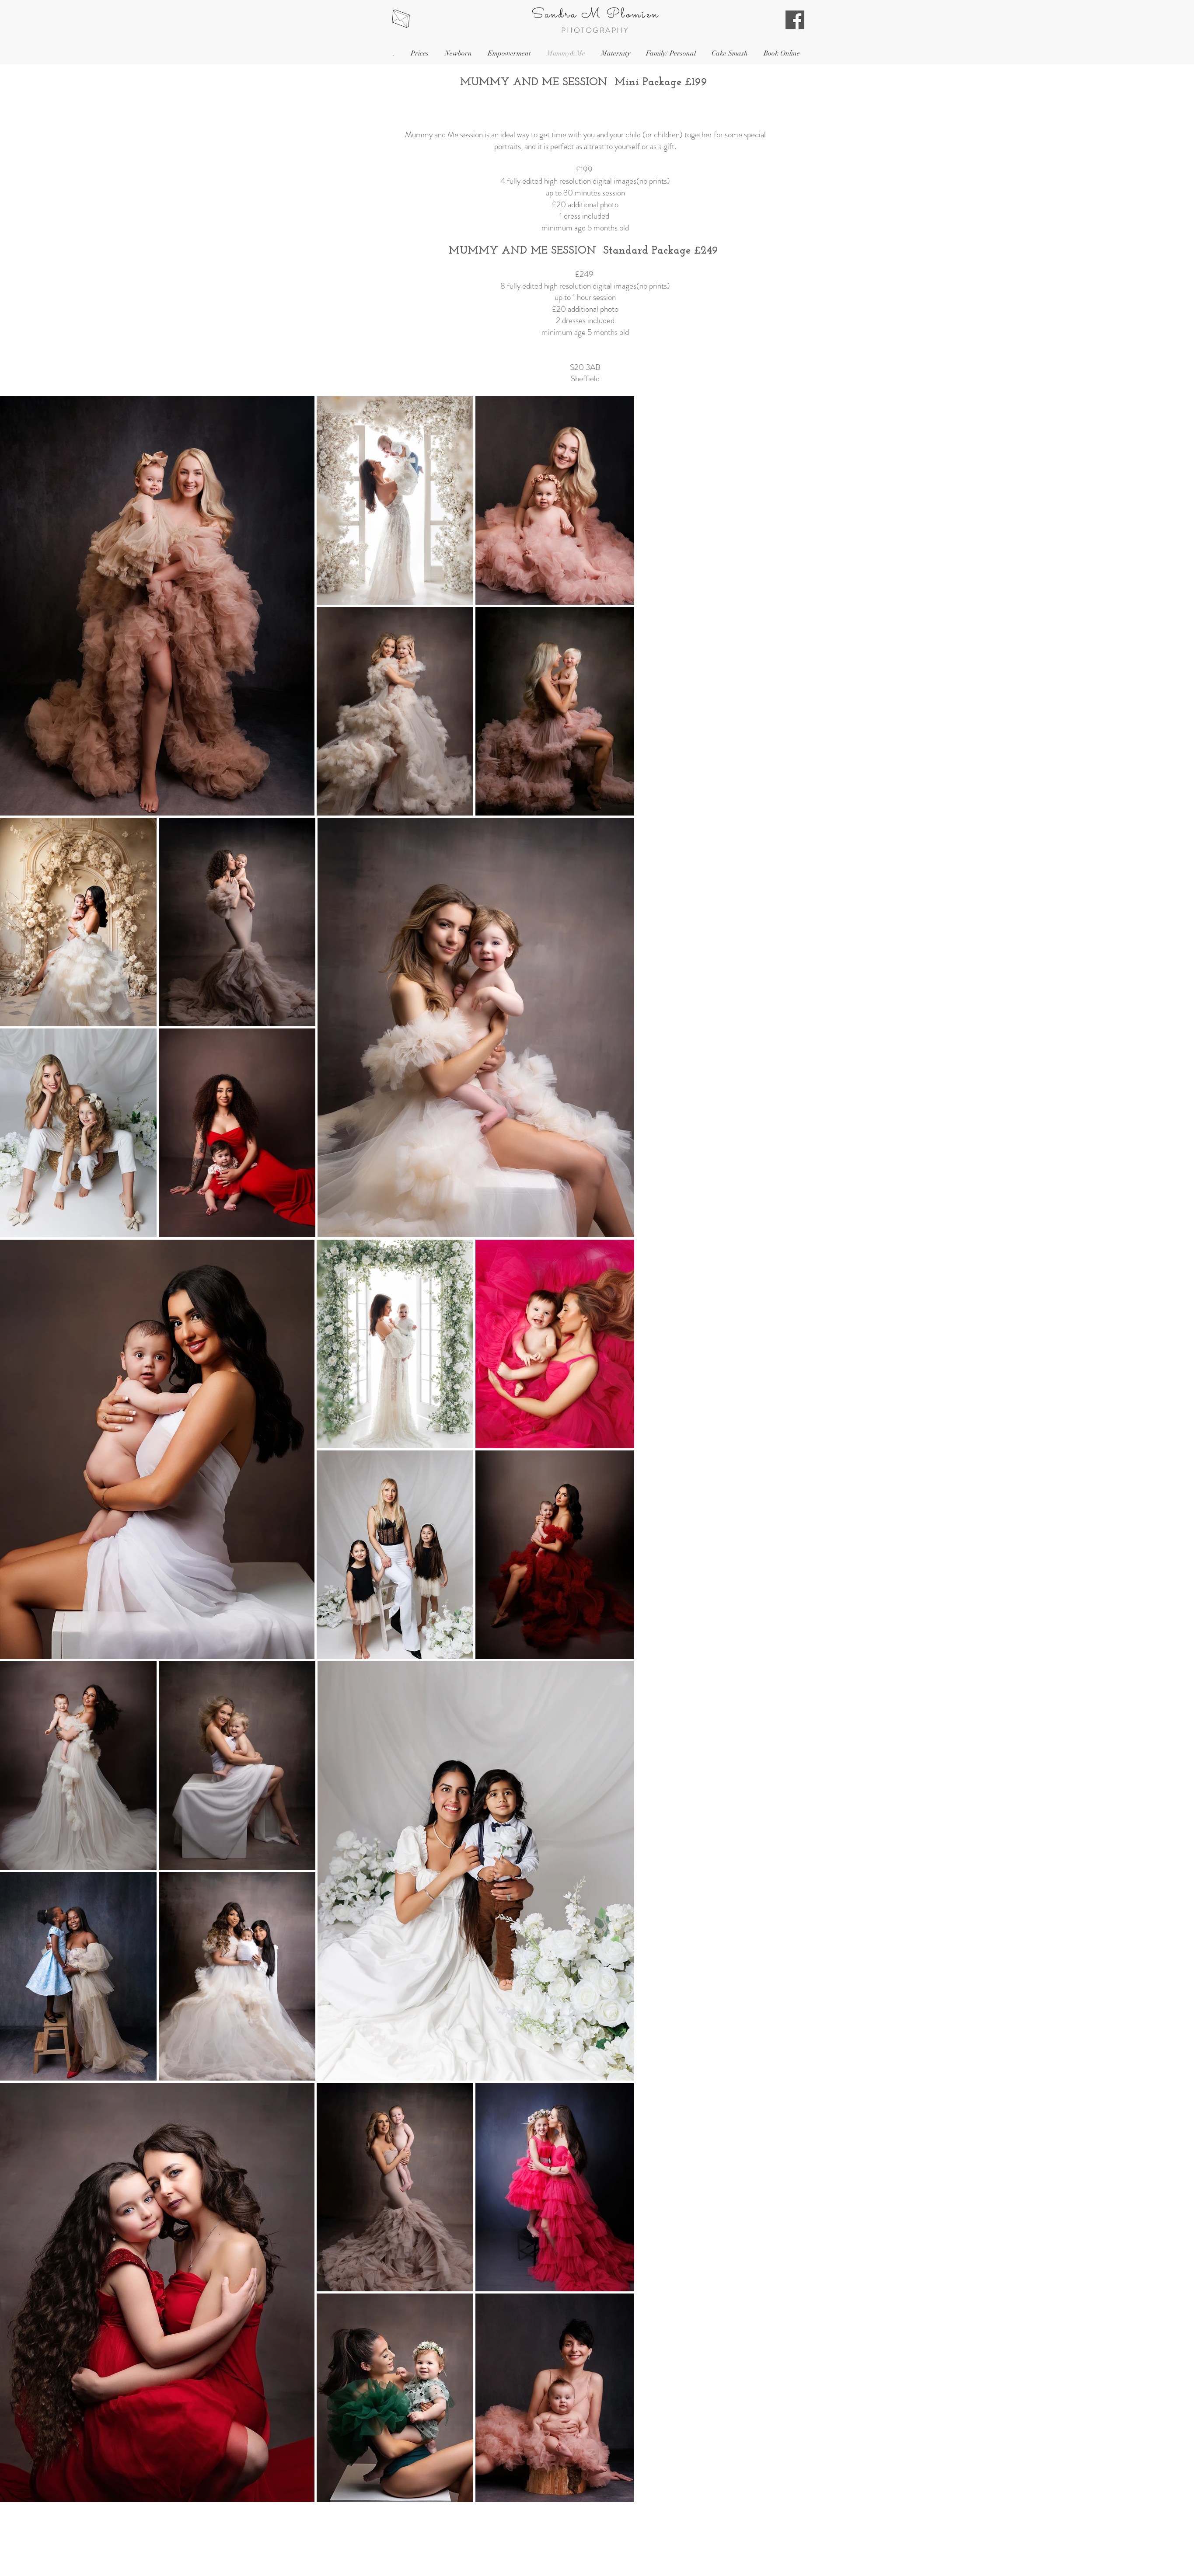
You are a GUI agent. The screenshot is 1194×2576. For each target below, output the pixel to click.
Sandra (554, 14)
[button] (419, 53)
